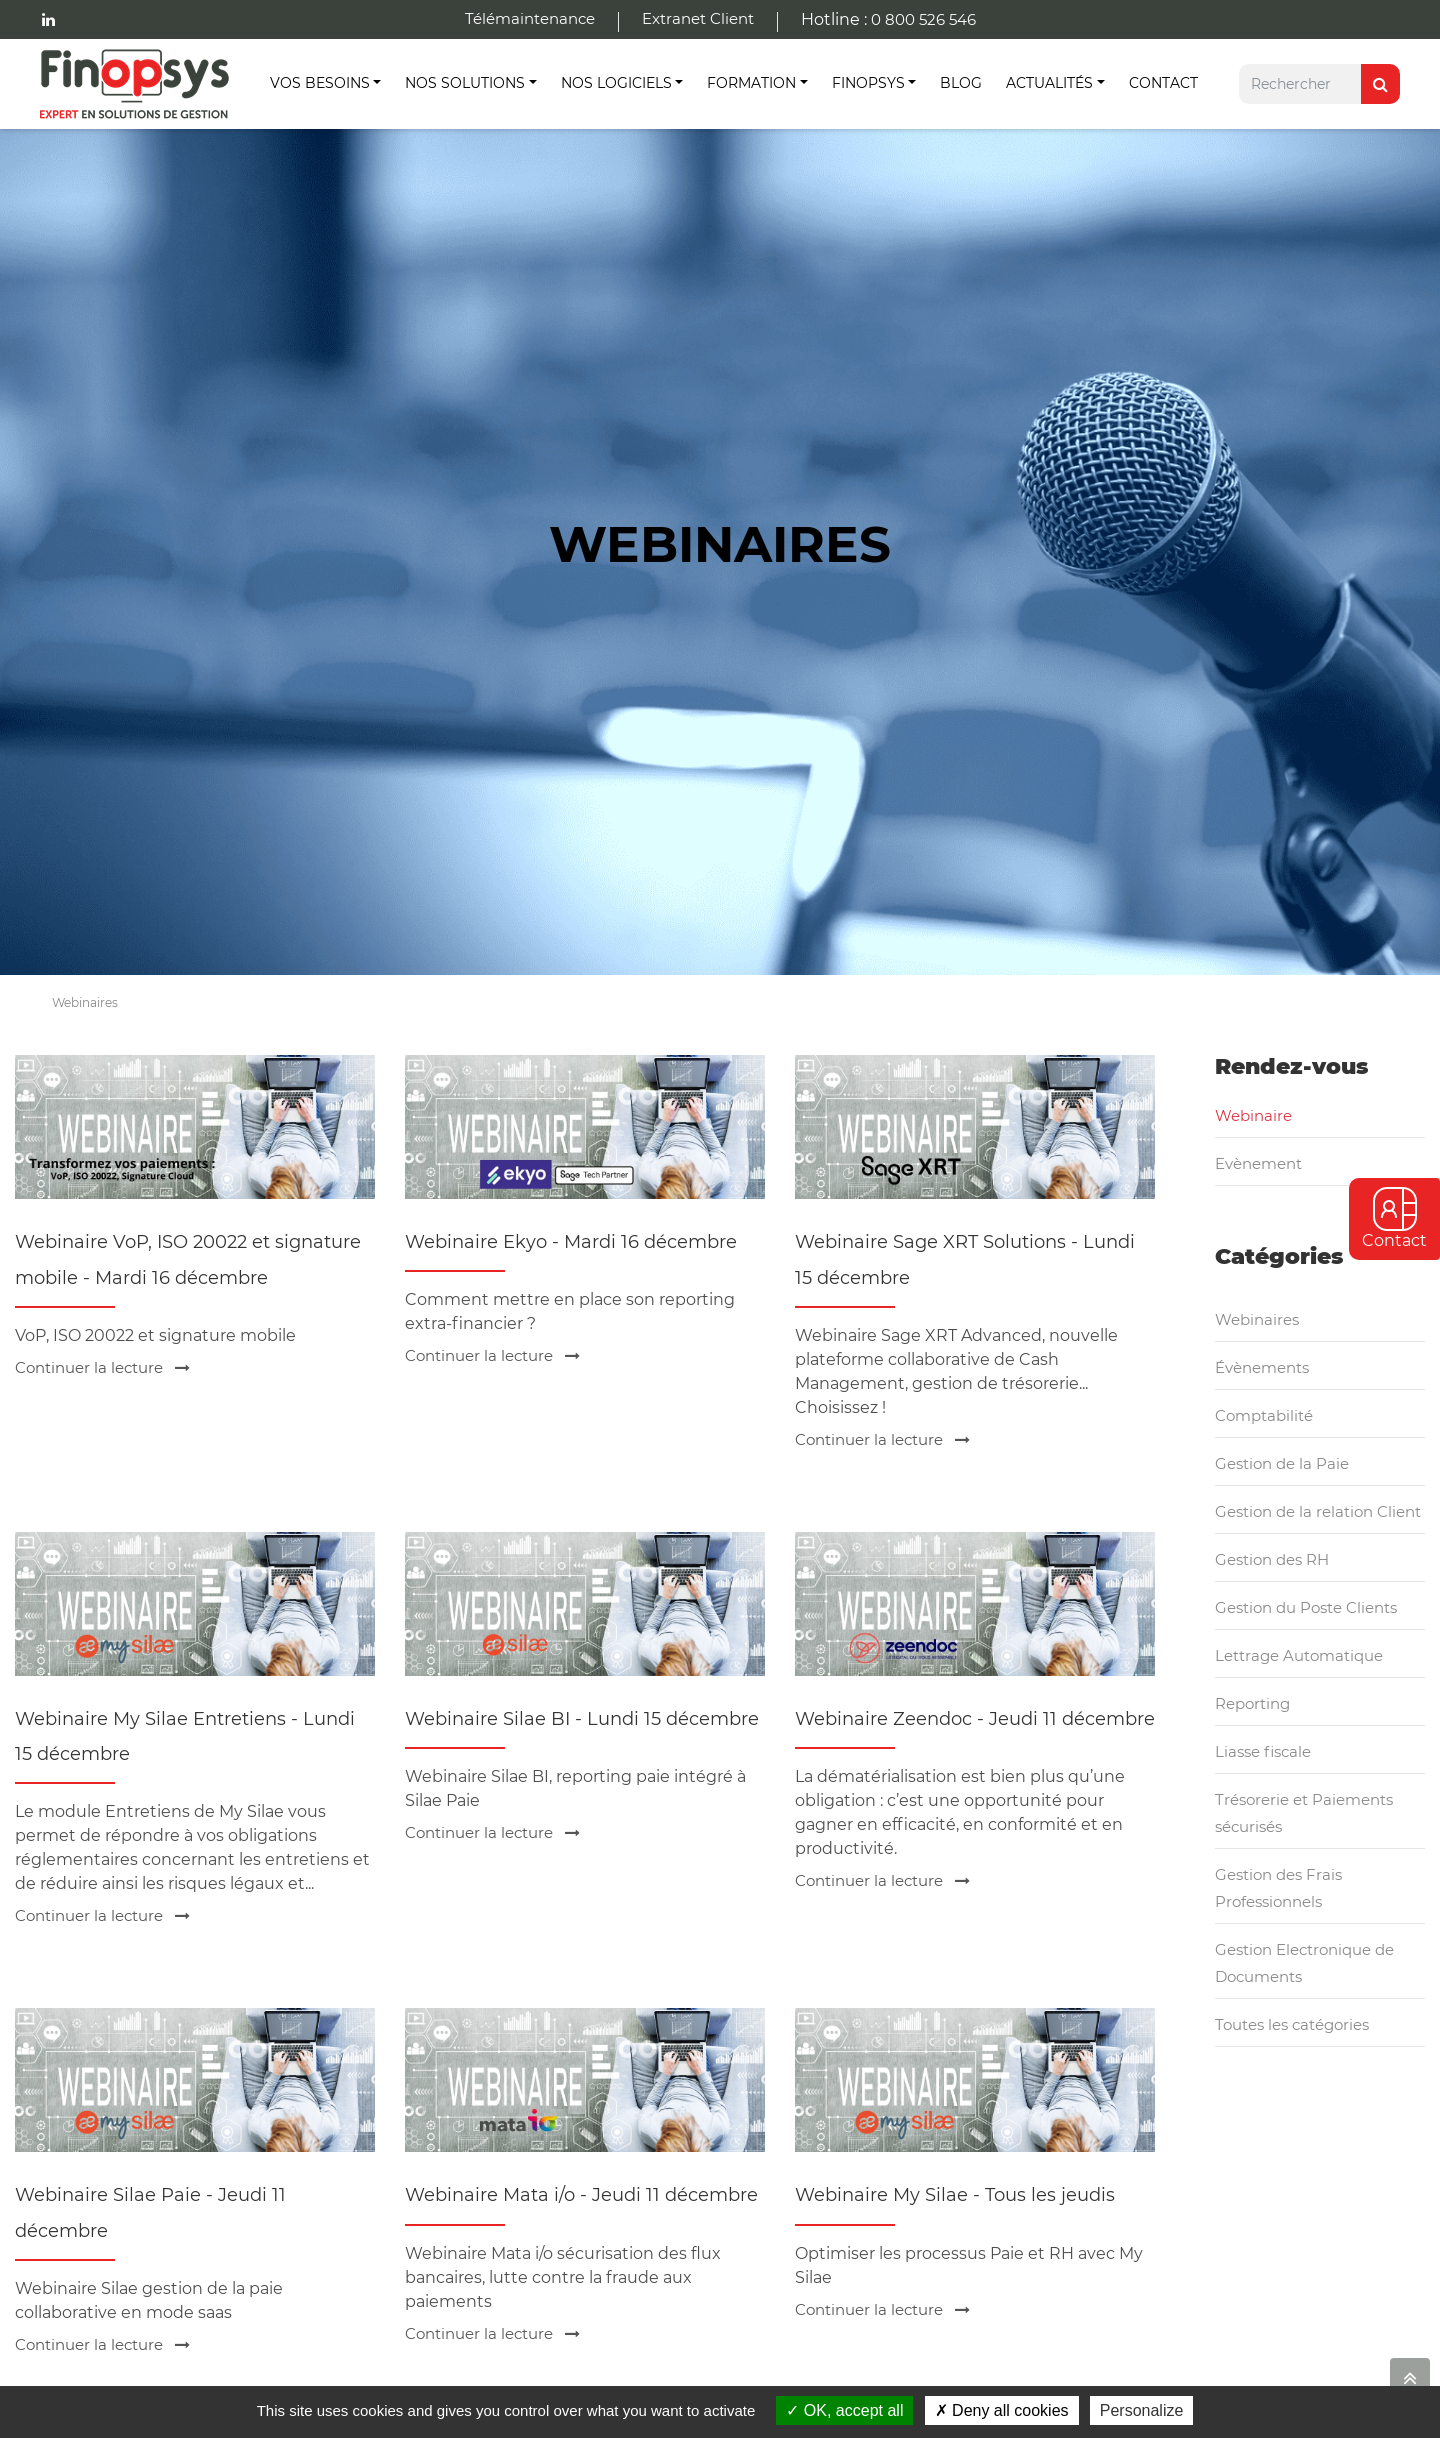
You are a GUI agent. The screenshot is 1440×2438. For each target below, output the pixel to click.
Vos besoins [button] (320, 83)
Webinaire (1253, 1115)
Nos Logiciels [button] (616, 83)
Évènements (1262, 1367)
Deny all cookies (1002, 2410)
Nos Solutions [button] (465, 83)
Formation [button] (751, 83)
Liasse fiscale (1263, 1751)
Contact (1163, 83)
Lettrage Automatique (1299, 1655)
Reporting (1252, 1703)
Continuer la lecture (102, 1367)
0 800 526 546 (923, 19)
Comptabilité (1264, 1415)
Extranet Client (698, 18)
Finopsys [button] (868, 83)
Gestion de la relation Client (1318, 1511)
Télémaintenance (530, 18)
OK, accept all (844, 2410)
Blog (961, 83)
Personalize (1142, 2410)
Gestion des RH (1272, 1559)
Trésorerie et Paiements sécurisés (1304, 1813)
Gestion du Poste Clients (1306, 1607)
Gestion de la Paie (1282, 1463)
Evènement (1258, 1163)
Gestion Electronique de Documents (1304, 1963)
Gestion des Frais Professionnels (1278, 1888)
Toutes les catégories (1292, 2024)
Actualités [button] (1049, 83)
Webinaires (1257, 1319)
